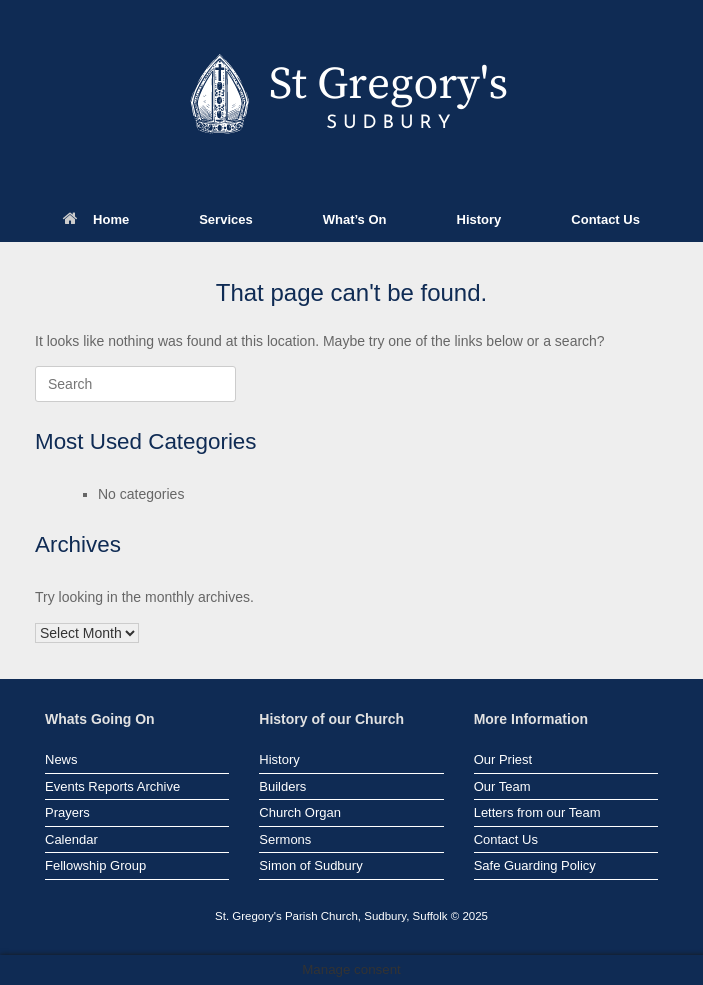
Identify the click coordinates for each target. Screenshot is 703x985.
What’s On (355, 219)
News (61, 759)
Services (226, 219)
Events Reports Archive (112, 786)
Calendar (71, 839)
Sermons (285, 839)
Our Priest (503, 759)
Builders (282, 786)
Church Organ (300, 812)
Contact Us (605, 219)
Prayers (67, 812)
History (479, 219)
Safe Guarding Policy (535, 865)
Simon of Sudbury (310, 865)
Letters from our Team (537, 812)
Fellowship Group (95, 865)
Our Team (502, 786)
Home (96, 219)
